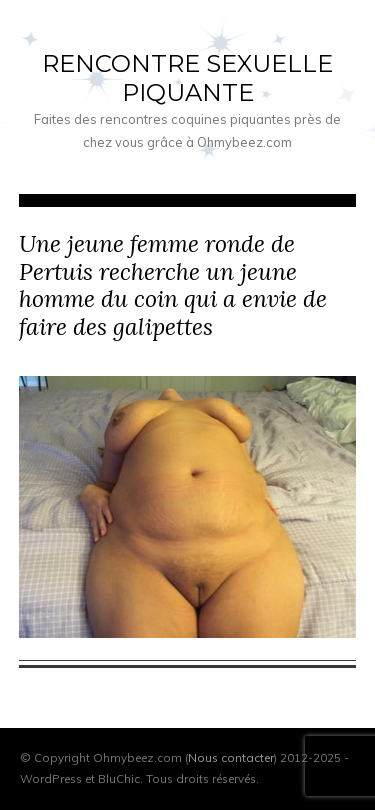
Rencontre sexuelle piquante (187, 78)
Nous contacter (231, 757)
